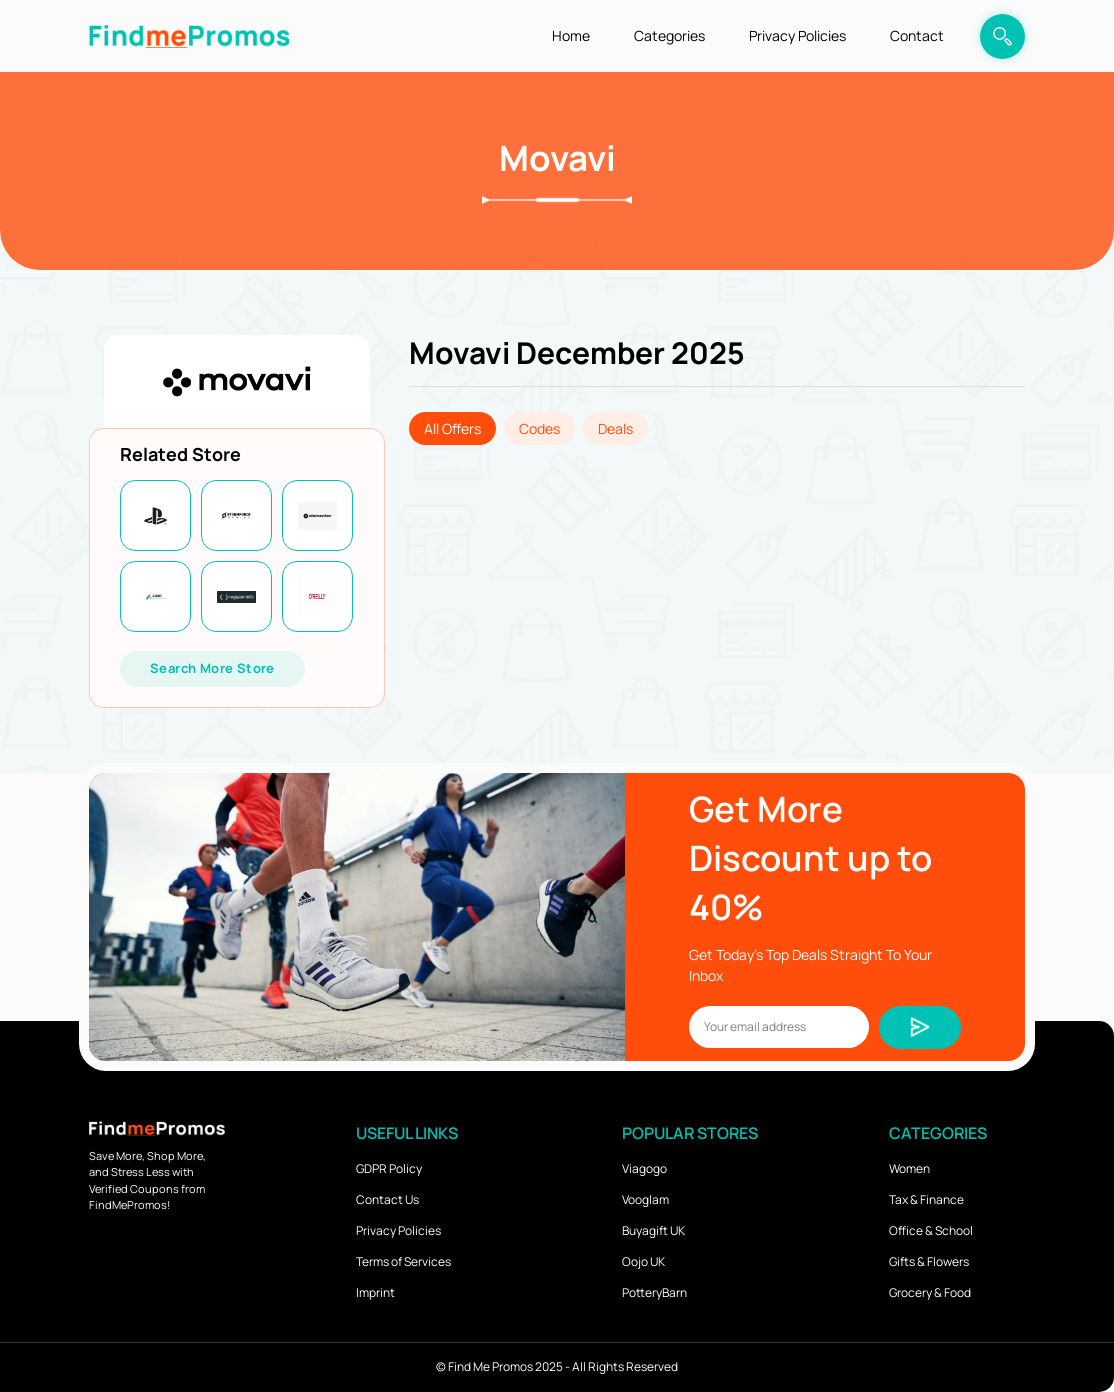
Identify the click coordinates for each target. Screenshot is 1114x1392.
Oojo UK (643, 1261)
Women (909, 1168)
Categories (669, 35)
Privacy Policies (797, 35)
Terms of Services (403, 1261)
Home (571, 35)
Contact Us (387, 1199)
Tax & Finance (926, 1199)
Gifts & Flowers (929, 1261)
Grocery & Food (930, 1292)
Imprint (375, 1292)
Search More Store (212, 668)
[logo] (189, 35)
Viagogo (644, 1168)
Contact (917, 35)
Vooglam (645, 1199)
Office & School (931, 1230)
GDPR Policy (389, 1168)
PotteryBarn (654, 1292)
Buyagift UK (653, 1230)
